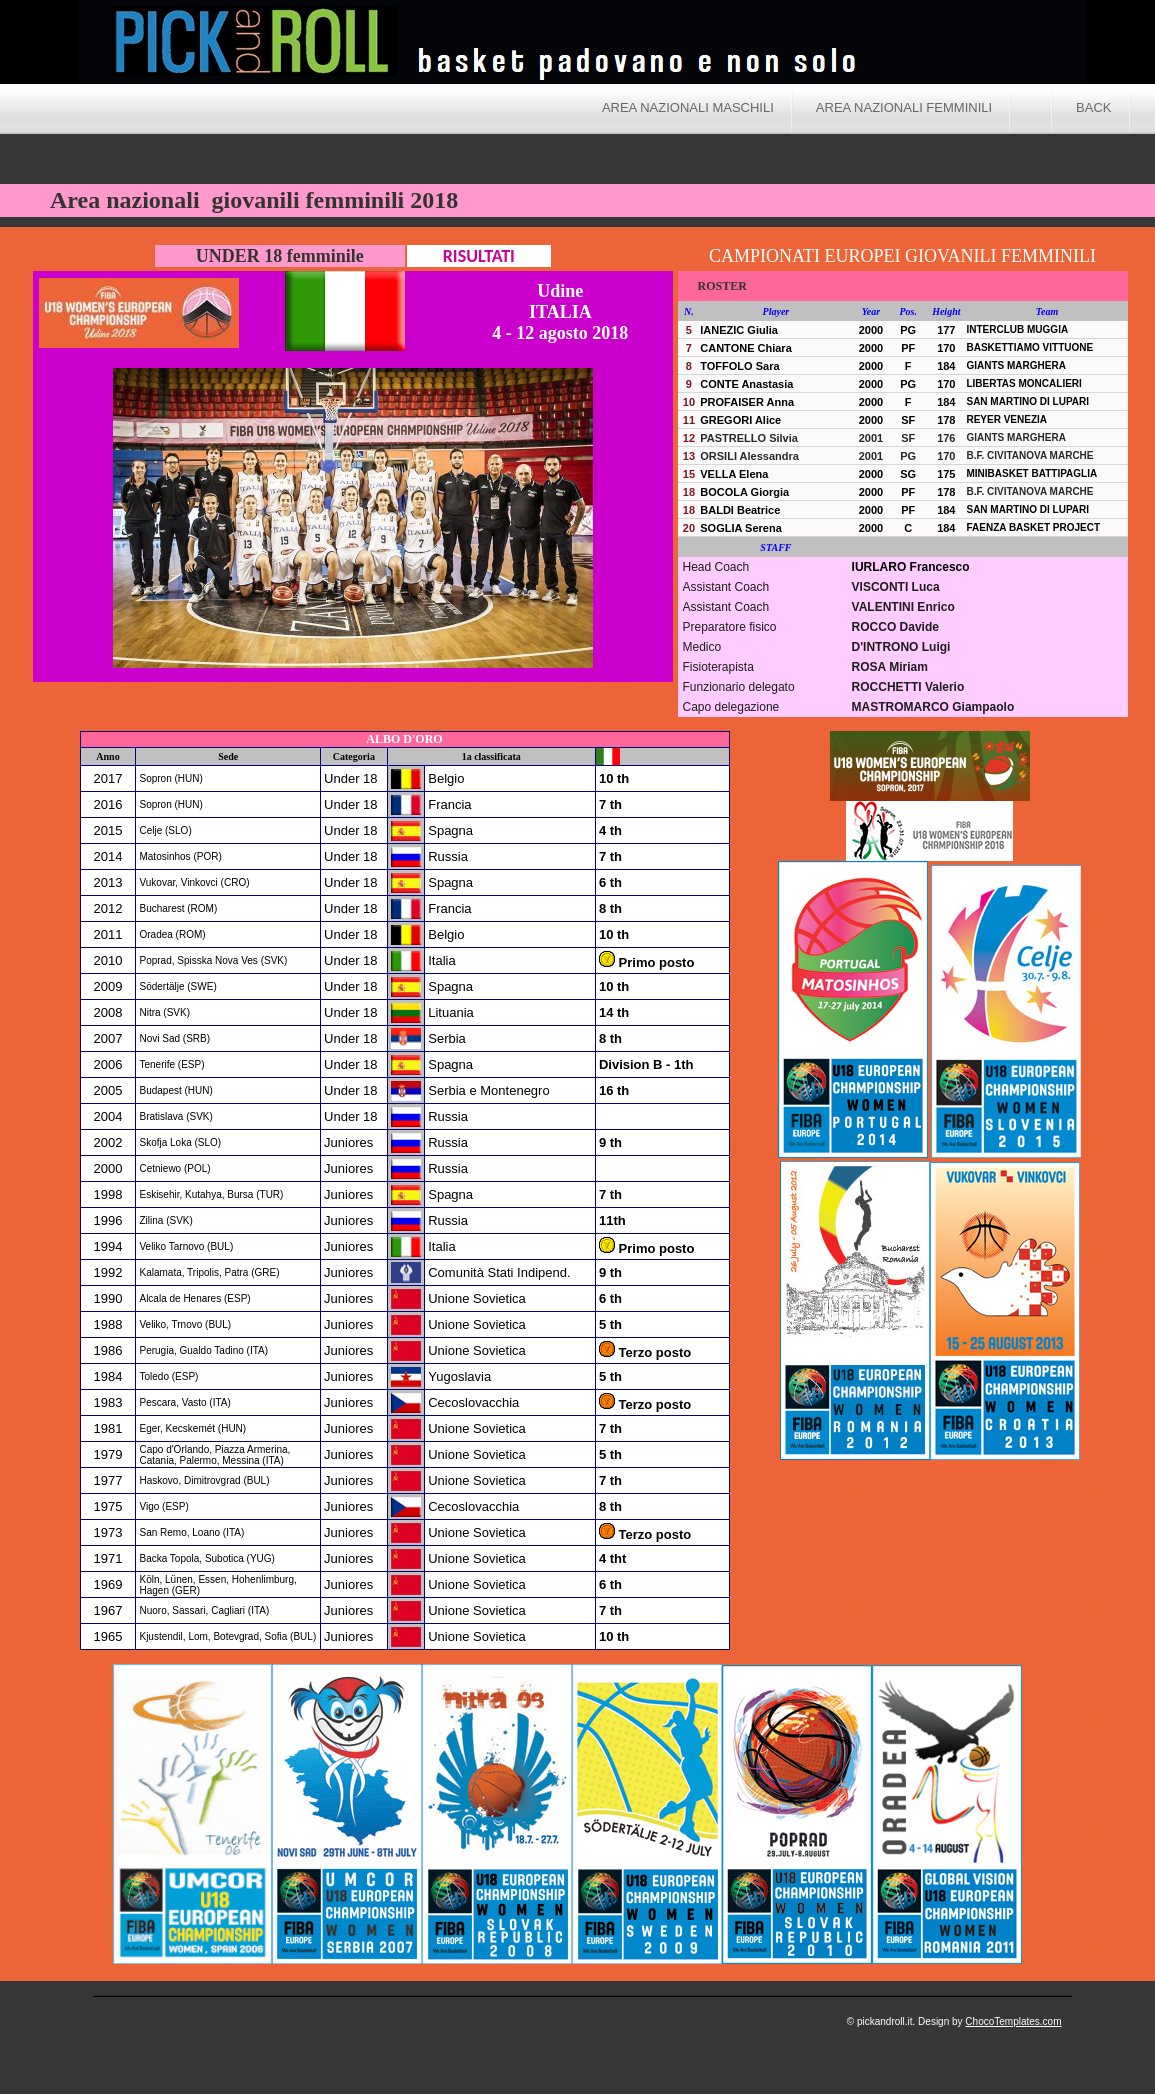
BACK (1093, 107)
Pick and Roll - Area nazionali (769, 45)
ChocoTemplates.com (1013, 2021)
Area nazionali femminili (904, 107)
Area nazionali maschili (688, 107)
